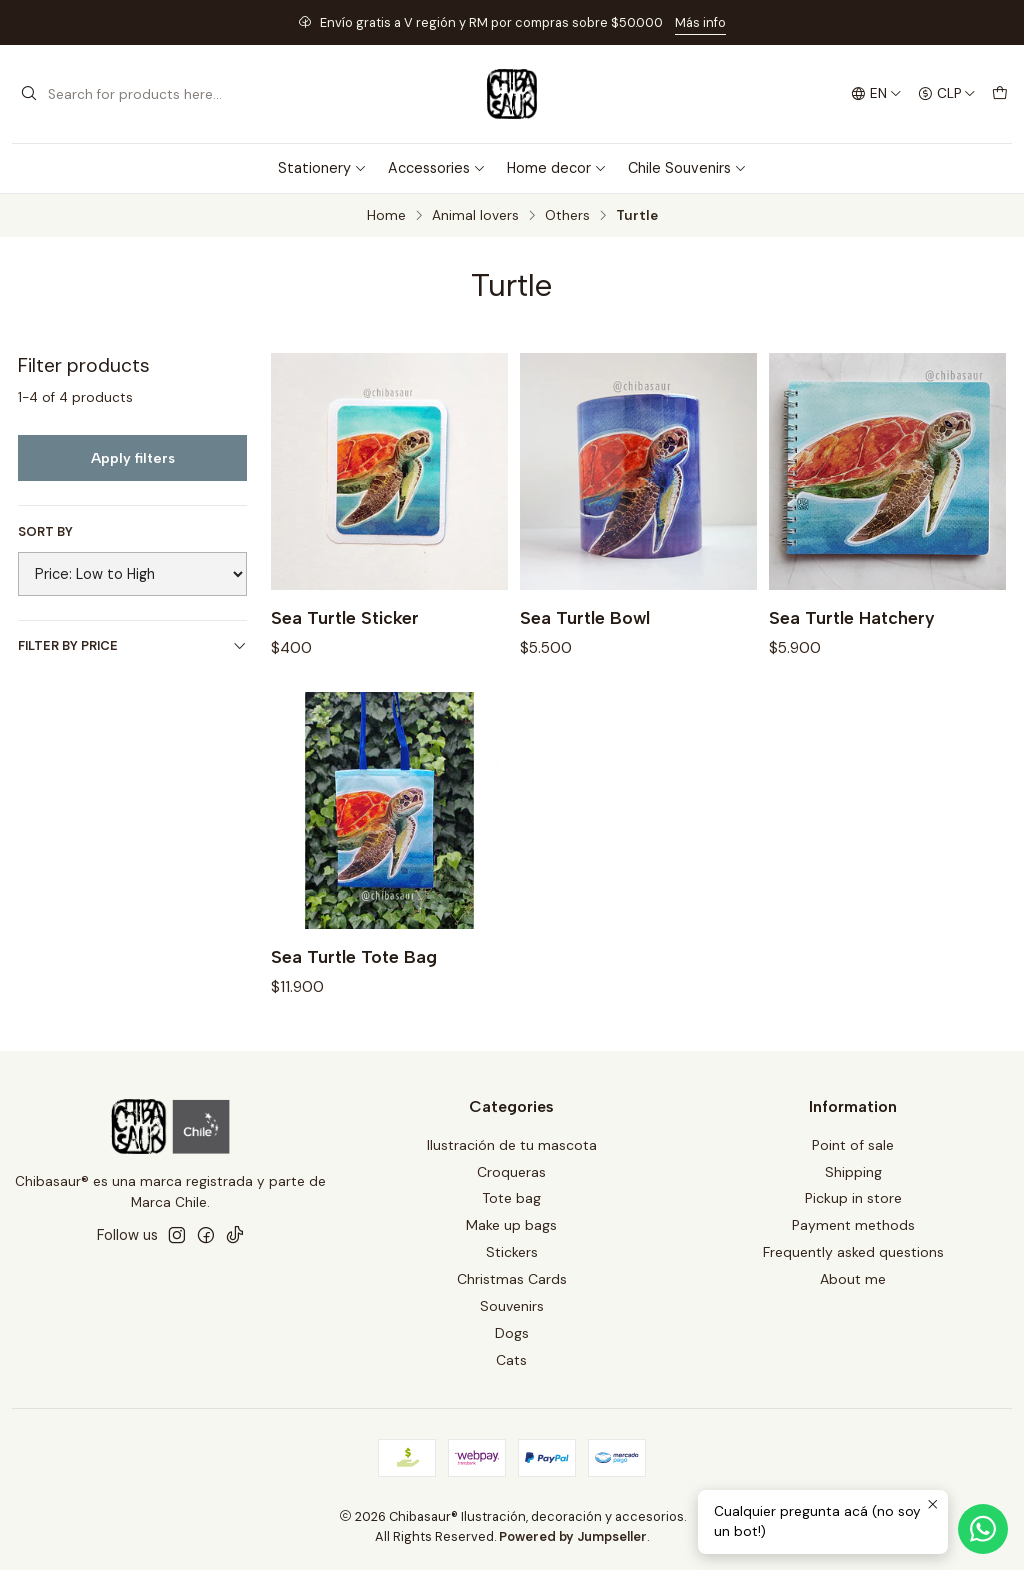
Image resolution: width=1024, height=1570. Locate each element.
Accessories (437, 168)
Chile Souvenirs (687, 168)
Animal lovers (475, 216)
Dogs (512, 1333)
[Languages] (876, 94)
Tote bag (511, 1198)
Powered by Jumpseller (573, 1536)
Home (386, 216)
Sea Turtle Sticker (345, 617)
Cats (511, 1360)
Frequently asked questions (853, 1252)
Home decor (557, 168)
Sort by (45, 532)
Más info (700, 22)
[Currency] (947, 94)
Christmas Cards (512, 1279)
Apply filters (133, 458)
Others (567, 216)
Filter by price (132, 645)
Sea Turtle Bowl (585, 617)
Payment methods (853, 1225)
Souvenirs (512, 1306)
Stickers (512, 1252)
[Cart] (1000, 94)
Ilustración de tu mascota (512, 1145)
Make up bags (511, 1225)
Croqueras (511, 1172)
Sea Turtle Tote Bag (354, 969)
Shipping (853, 1172)
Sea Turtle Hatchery (852, 617)
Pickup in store (853, 1198)
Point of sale (853, 1145)
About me (853, 1279)
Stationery (322, 168)
